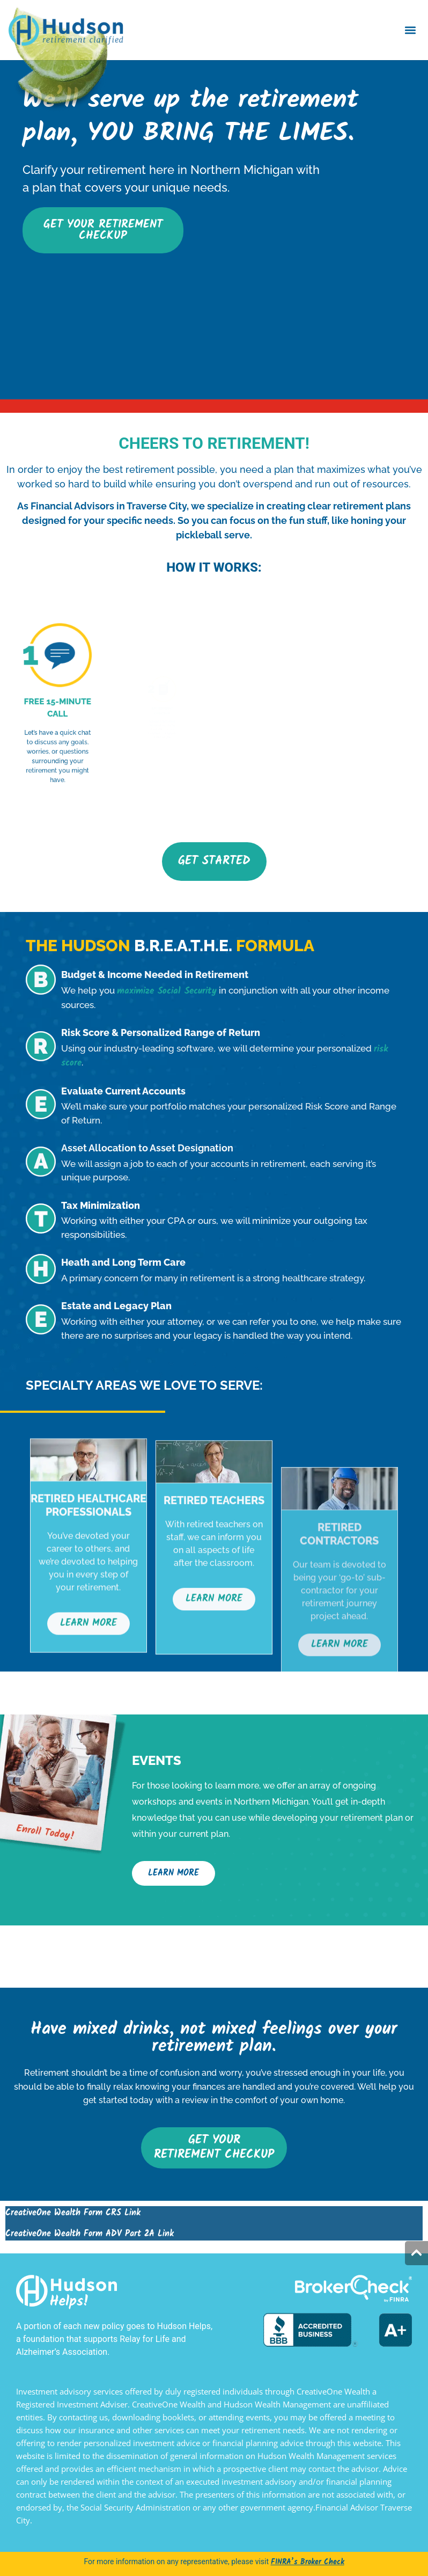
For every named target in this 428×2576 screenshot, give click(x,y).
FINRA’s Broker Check (307, 2562)
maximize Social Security (167, 991)
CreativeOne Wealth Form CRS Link (73, 2213)
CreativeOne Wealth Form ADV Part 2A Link (89, 2234)
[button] (410, 30)
